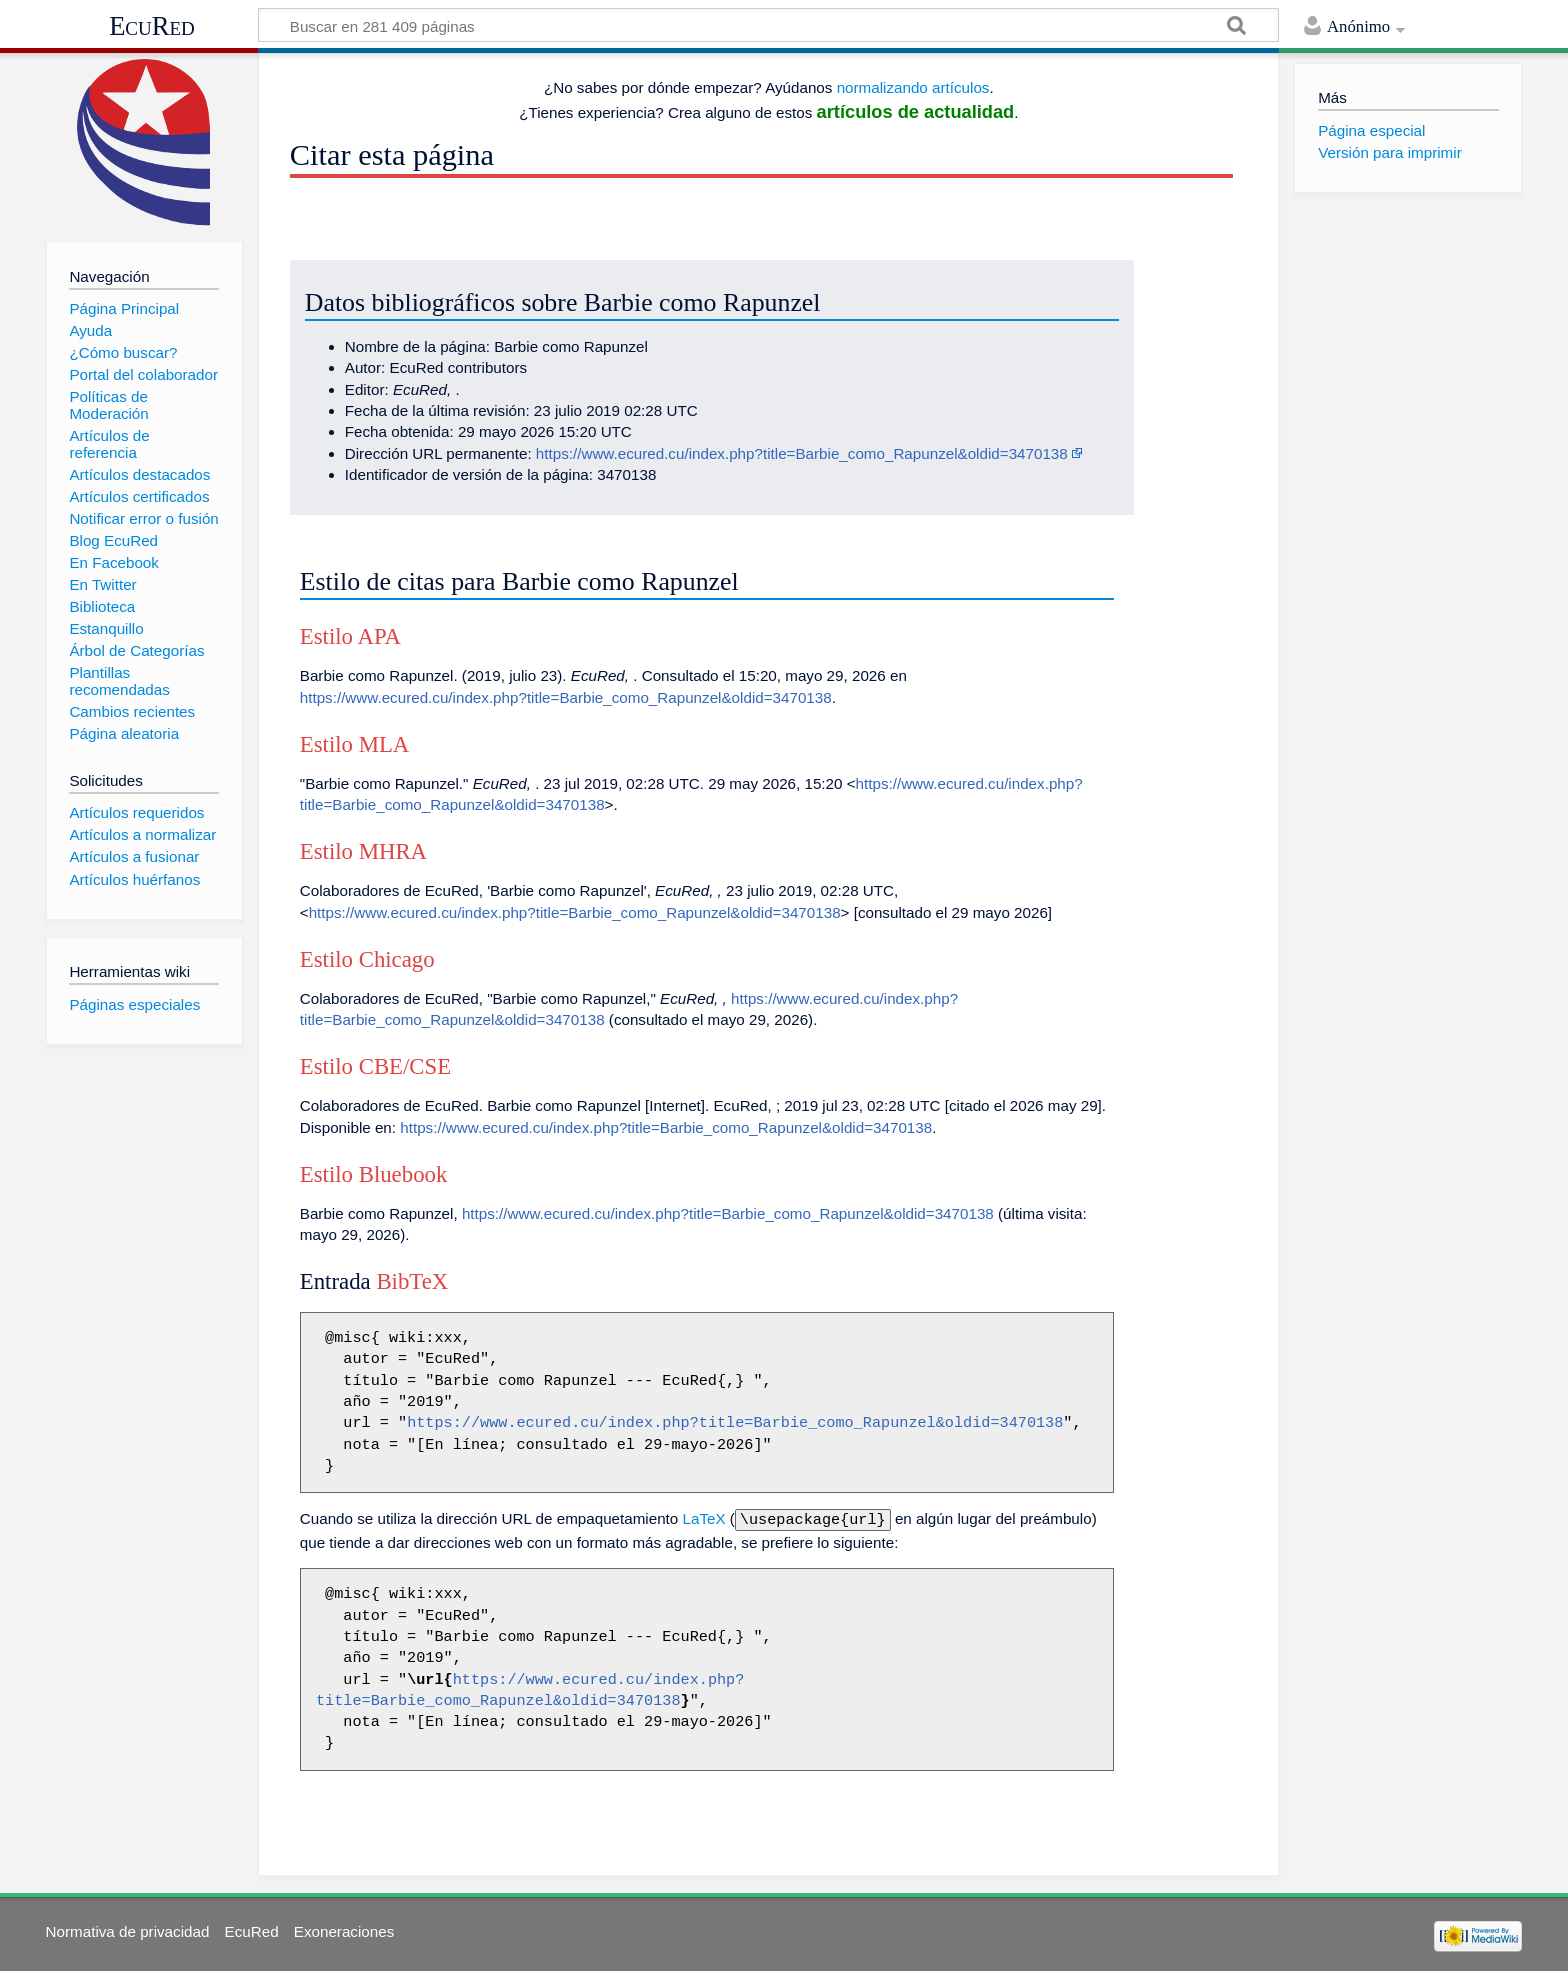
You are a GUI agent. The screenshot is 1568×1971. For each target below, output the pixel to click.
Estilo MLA (355, 744)
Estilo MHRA (363, 851)
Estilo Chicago (367, 959)
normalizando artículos (913, 87)
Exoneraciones (344, 1929)
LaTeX (704, 1518)
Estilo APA (350, 636)
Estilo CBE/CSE (375, 1066)
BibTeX (412, 1281)
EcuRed (152, 26)
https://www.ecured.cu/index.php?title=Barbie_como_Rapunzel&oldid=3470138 (802, 453)
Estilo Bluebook (374, 1174)
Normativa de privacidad (128, 1929)
